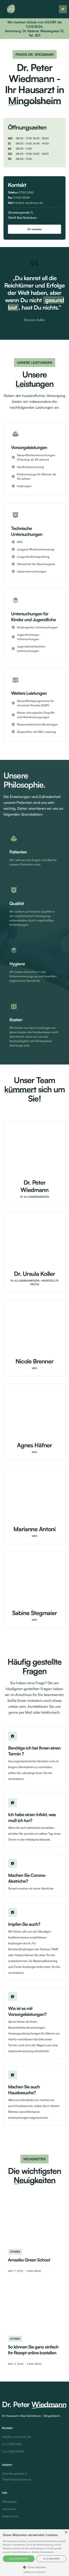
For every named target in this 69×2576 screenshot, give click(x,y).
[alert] (34, 2552)
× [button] (65, 2532)
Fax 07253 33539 (13, 2451)
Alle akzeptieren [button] (18, 2558)
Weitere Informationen (43, 2552)
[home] (11, 9)
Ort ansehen (34, 229)
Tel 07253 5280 (12, 2444)
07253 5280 (25, 192)
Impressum (9, 2509)
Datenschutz (10, 2516)
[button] (63, 9)
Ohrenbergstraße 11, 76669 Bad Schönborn (16, 2476)
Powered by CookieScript (34, 2572)
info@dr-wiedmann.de (16, 2437)
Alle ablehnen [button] (51, 2558)
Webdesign (9, 2501)
